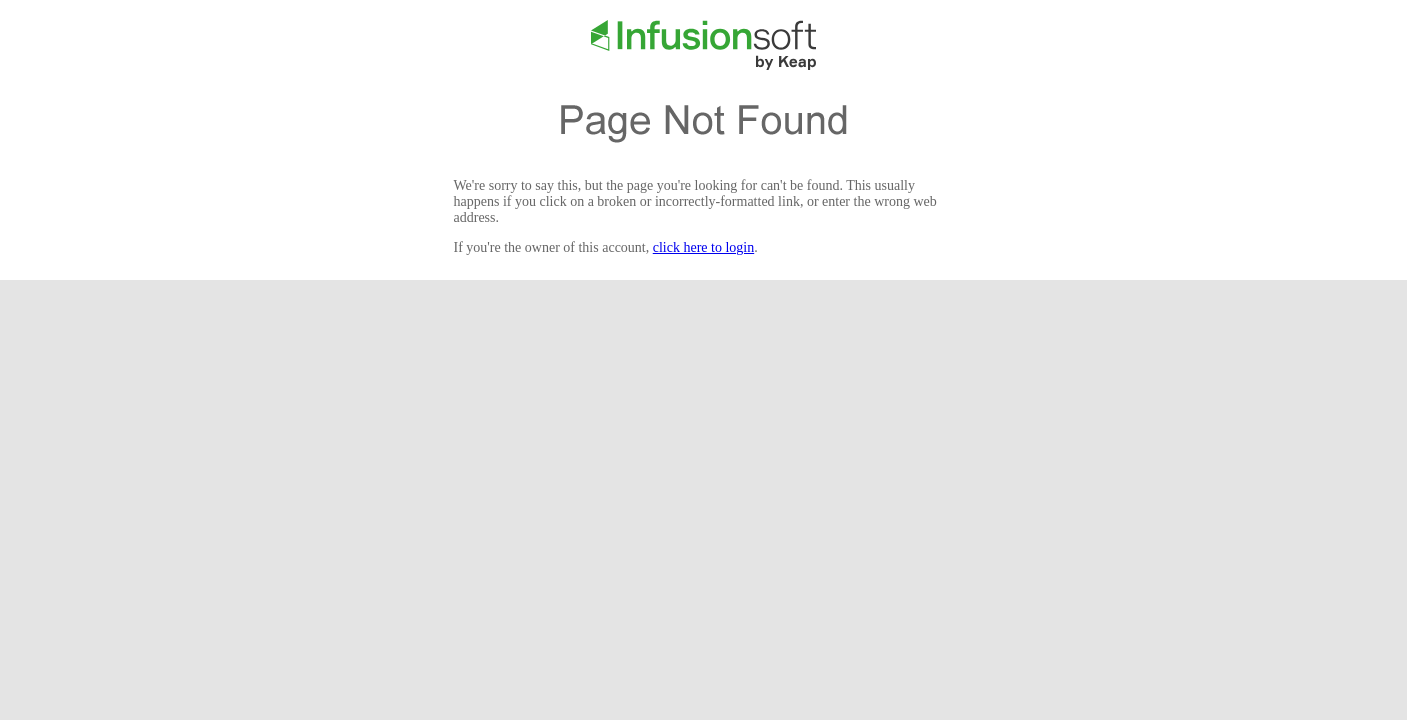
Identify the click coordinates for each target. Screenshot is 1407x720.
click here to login (703, 247)
